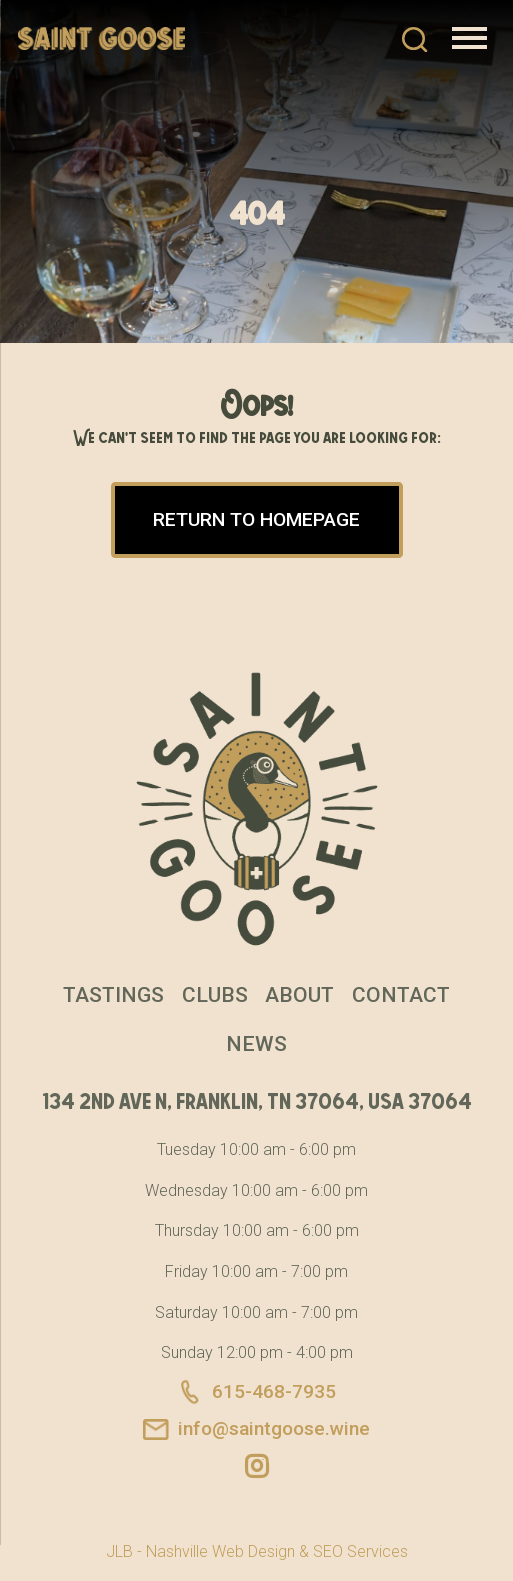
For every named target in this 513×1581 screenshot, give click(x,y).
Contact (401, 995)
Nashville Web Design (220, 1551)
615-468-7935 (256, 1392)
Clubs (215, 995)
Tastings (113, 995)
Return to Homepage (256, 519)
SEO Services (360, 1551)
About (299, 995)
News (256, 1044)
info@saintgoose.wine (256, 1430)
